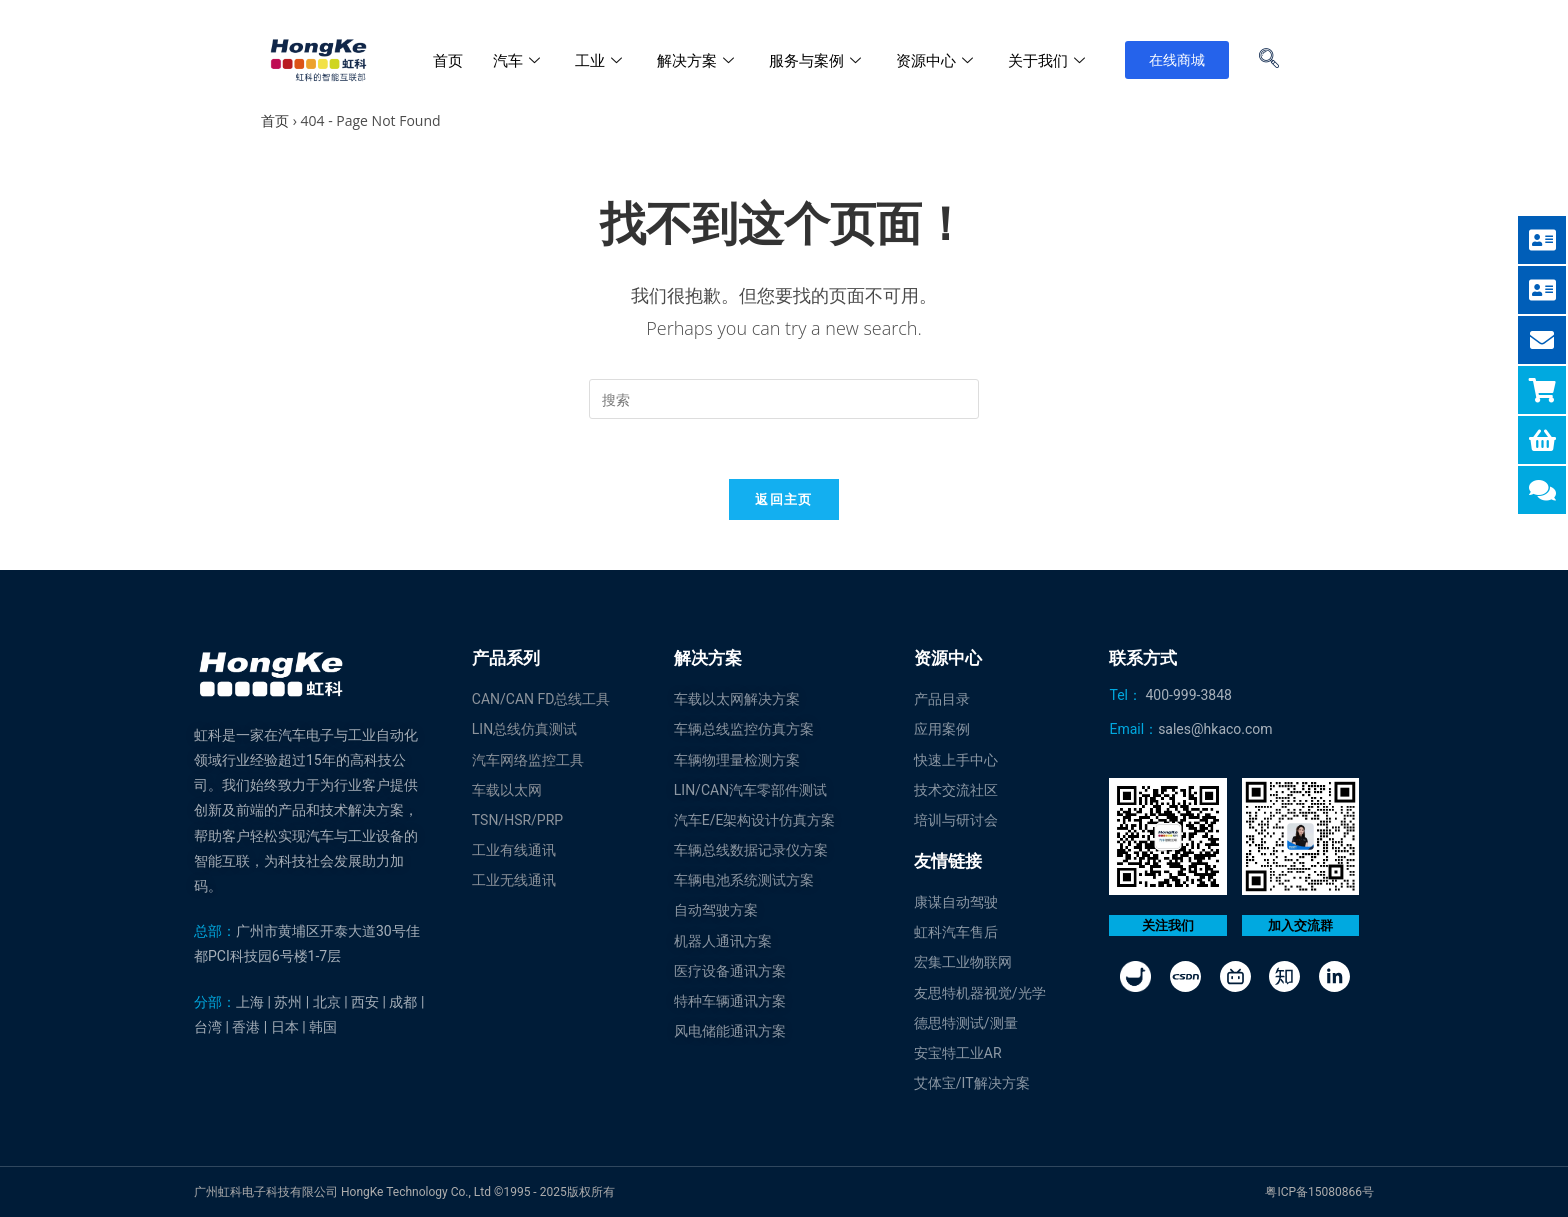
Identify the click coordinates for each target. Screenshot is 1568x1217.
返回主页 (783, 499)
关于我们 (1049, 60)
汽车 (519, 60)
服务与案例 (817, 60)
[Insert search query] (784, 399)
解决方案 (698, 60)
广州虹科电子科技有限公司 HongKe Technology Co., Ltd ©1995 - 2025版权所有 (404, 1192)
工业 (601, 60)
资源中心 (937, 60)
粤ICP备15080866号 (1319, 1192)
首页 (448, 60)
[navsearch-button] (1269, 60)
